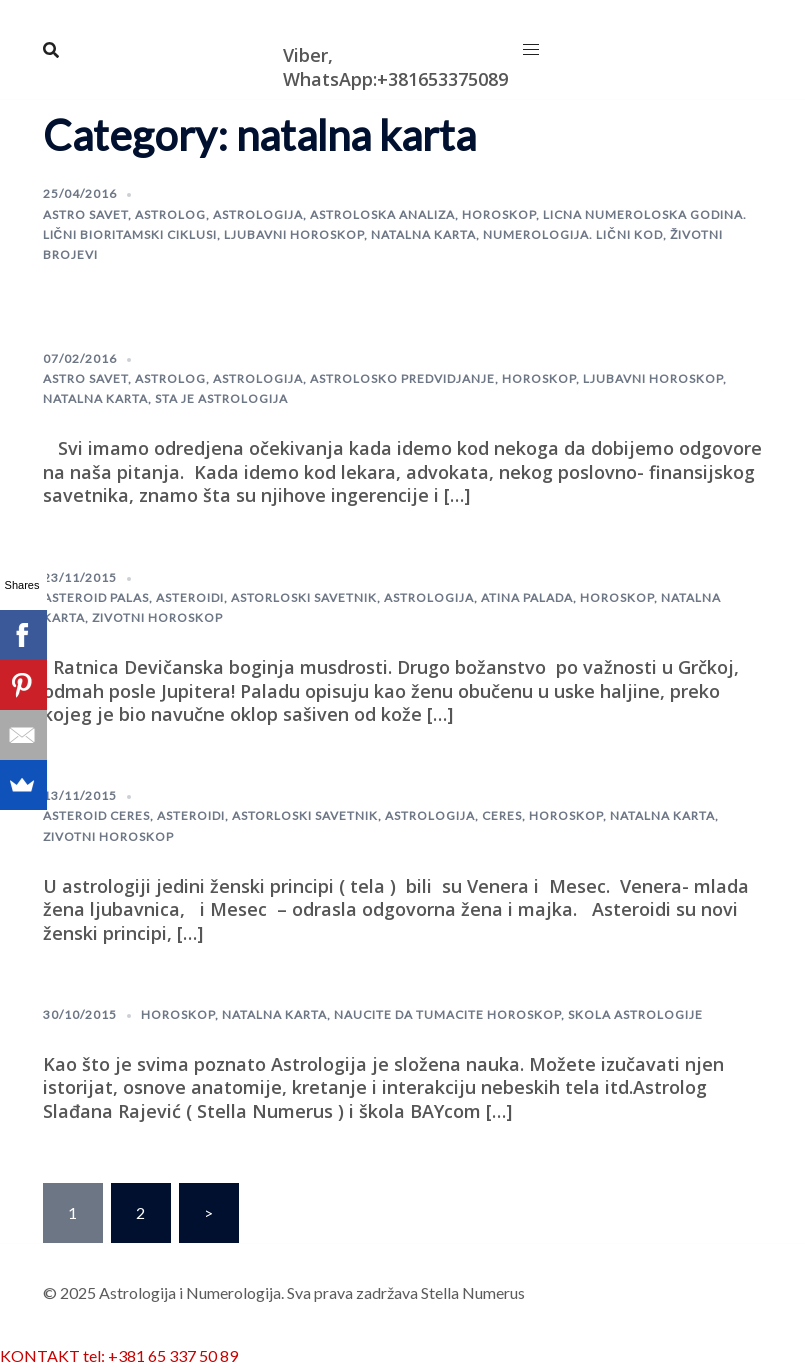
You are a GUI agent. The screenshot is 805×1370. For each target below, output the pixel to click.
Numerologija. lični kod (573, 234)
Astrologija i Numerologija (399, 23)
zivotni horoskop (157, 617)
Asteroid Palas (96, 597)
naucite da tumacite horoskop (447, 1014)
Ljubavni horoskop (294, 234)
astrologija (258, 214)
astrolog (170, 214)
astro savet (85, 214)
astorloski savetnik (304, 597)
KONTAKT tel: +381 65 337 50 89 (119, 1355)
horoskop (499, 214)
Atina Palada (527, 597)
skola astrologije (635, 1014)
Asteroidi (190, 597)
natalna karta (423, 234)
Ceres (502, 815)
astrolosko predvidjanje (402, 378)
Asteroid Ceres (96, 815)
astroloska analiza (382, 214)
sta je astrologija (221, 398)
